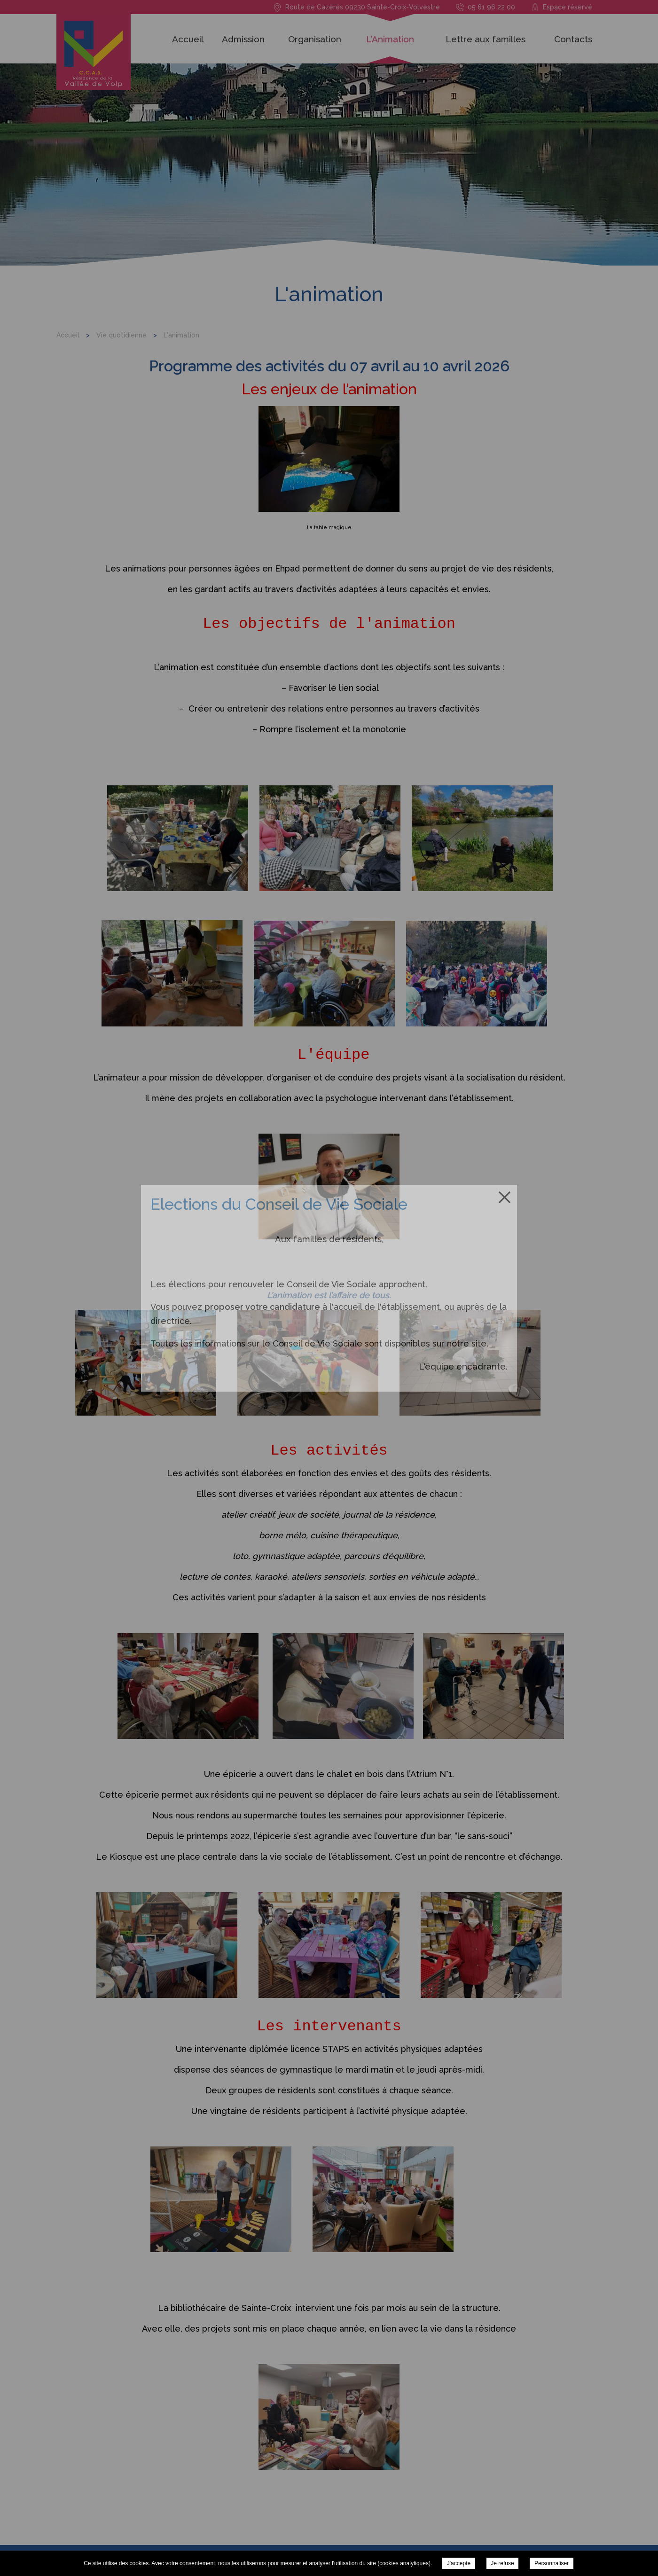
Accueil (188, 39)
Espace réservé (567, 7)
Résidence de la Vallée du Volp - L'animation (97, 56)
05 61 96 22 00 (491, 7)
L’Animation (390, 39)
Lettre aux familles (485, 39)
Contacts (573, 39)
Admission (243, 39)
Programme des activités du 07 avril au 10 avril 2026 (329, 366)
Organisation (314, 39)
